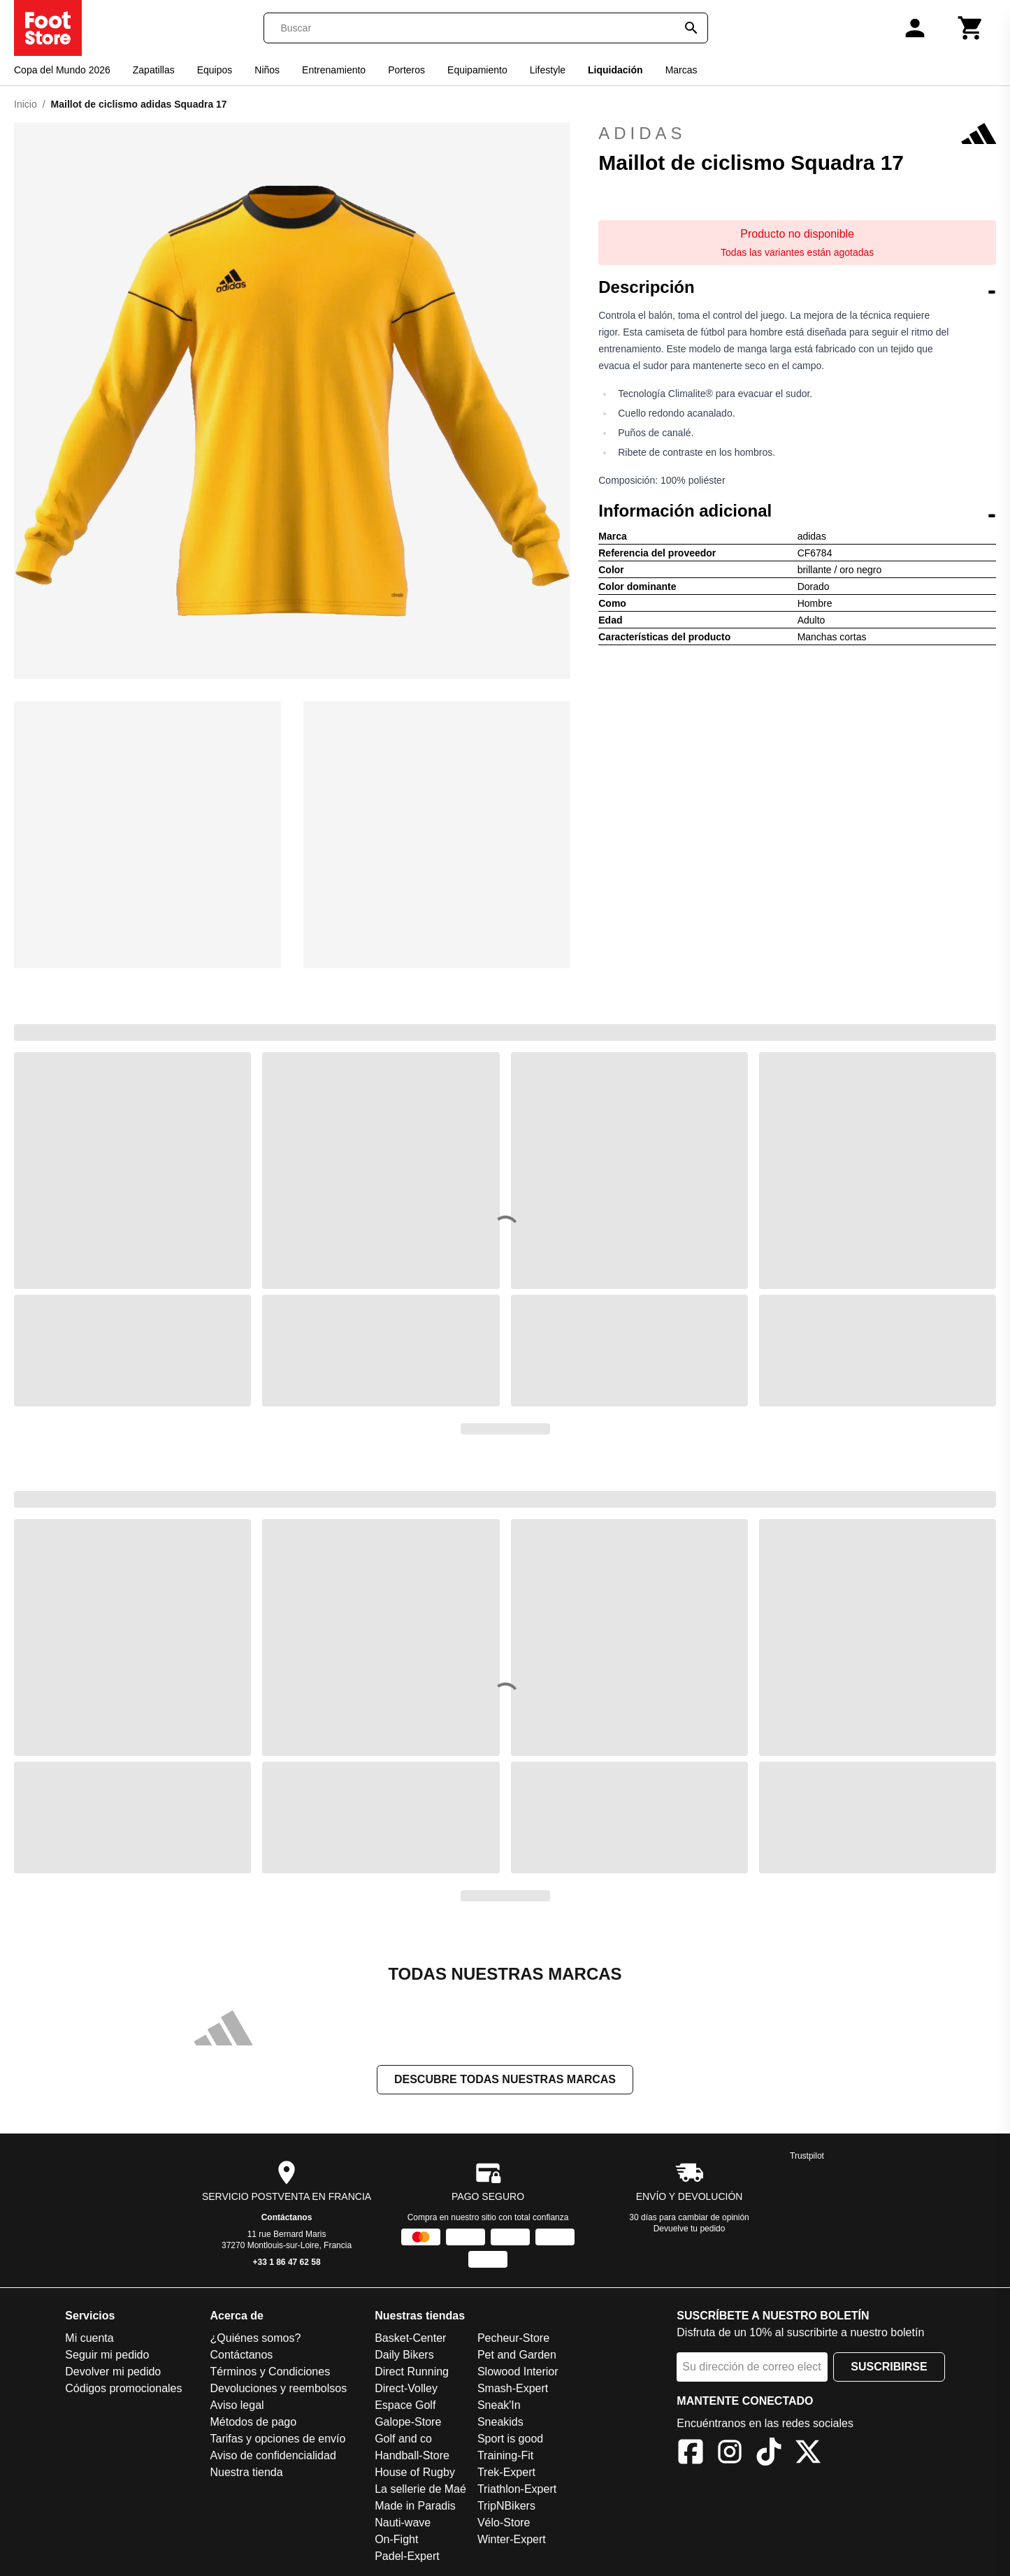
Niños (267, 69)
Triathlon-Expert (516, 2489)
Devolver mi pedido (113, 2371)
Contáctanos (286, 2217)
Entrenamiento (334, 69)
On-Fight (396, 2539)
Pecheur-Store (513, 2338)
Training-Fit (505, 2455)
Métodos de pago (253, 2422)
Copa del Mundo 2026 (62, 69)
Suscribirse (889, 2367)
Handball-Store (412, 2455)
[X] (808, 2454)
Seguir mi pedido (107, 2355)
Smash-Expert (512, 2388)
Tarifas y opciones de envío (278, 2439)
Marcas (681, 69)
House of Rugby (415, 2472)
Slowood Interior (517, 2371)
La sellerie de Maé (420, 2489)
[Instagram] (730, 2454)
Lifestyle (547, 69)
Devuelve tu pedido (690, 2228)
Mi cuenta (89, 2338)
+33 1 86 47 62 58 (287, 2262)
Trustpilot (807, 2156)
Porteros (406, 69)
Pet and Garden (516, 2355)
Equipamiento (477, 69)
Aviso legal (237, 2405)
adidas (797, 133)
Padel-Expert (407, 2556)
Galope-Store (408, 2422)
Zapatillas (154, 69)
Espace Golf (405, 2405)
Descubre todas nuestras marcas (505, 2079)
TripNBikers (506, 2506)
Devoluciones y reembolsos (278, 2388)
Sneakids (500, 2422)
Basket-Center (410, 2338)
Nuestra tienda (246, 2472)
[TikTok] (769, 2454)
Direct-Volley (406, 2388)
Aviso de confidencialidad (273, 2455)
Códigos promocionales (123, 2388)
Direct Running (412, 2371)
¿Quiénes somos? (255, 2338)
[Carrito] (971, 28)
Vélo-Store (504, 2522)
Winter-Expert (511, 2539)
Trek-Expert (506, 2472)
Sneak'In (499, 2405)
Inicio (25, 104)
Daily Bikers (404, 2355)
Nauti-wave (403, 2522)
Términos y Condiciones (270, 2371)
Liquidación (615, 69)
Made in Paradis (415, 2506)
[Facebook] (691, 2454)
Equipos (215, 69)
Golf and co (403, 2439)
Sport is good (510, 2439)
